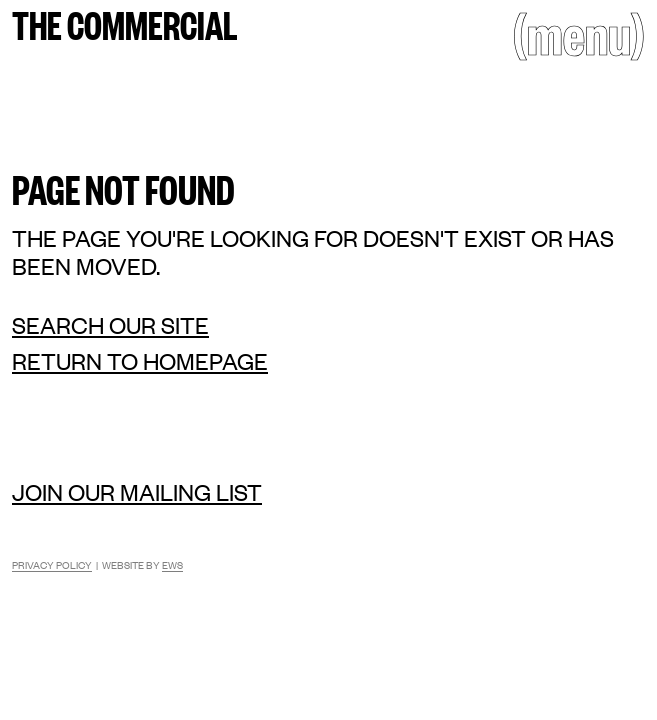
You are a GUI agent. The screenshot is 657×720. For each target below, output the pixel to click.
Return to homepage (140, 361)
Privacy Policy (52, 564)
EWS (172, 564)
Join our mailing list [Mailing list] (137, 491)
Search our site (110, 325)
